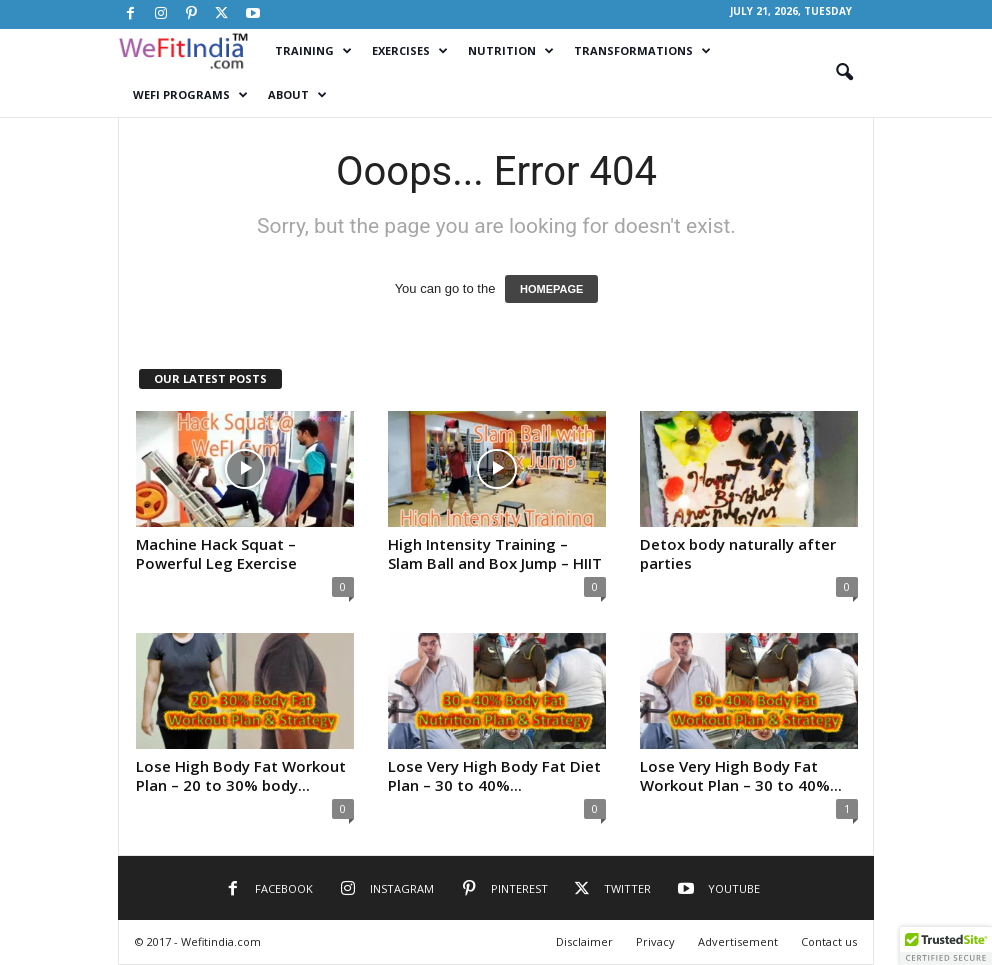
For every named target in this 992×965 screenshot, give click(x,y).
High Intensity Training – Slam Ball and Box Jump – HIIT (495, 553)
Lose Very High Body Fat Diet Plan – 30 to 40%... (494, 775)
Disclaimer (584, 941)
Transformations (642, 51)
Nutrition (511, 51)
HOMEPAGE (551, 289)
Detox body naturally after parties (738, 553)
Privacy (655, 941)
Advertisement (738, 941)
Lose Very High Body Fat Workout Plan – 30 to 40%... (741, 775)
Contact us (829, 941)
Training (313, 51)
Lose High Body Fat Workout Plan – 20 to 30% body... (241, 775)
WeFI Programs (190, 95)
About (297, 95)
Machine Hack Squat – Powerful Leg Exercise (216, 553)
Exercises (410, 51)
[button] (844, 73)
